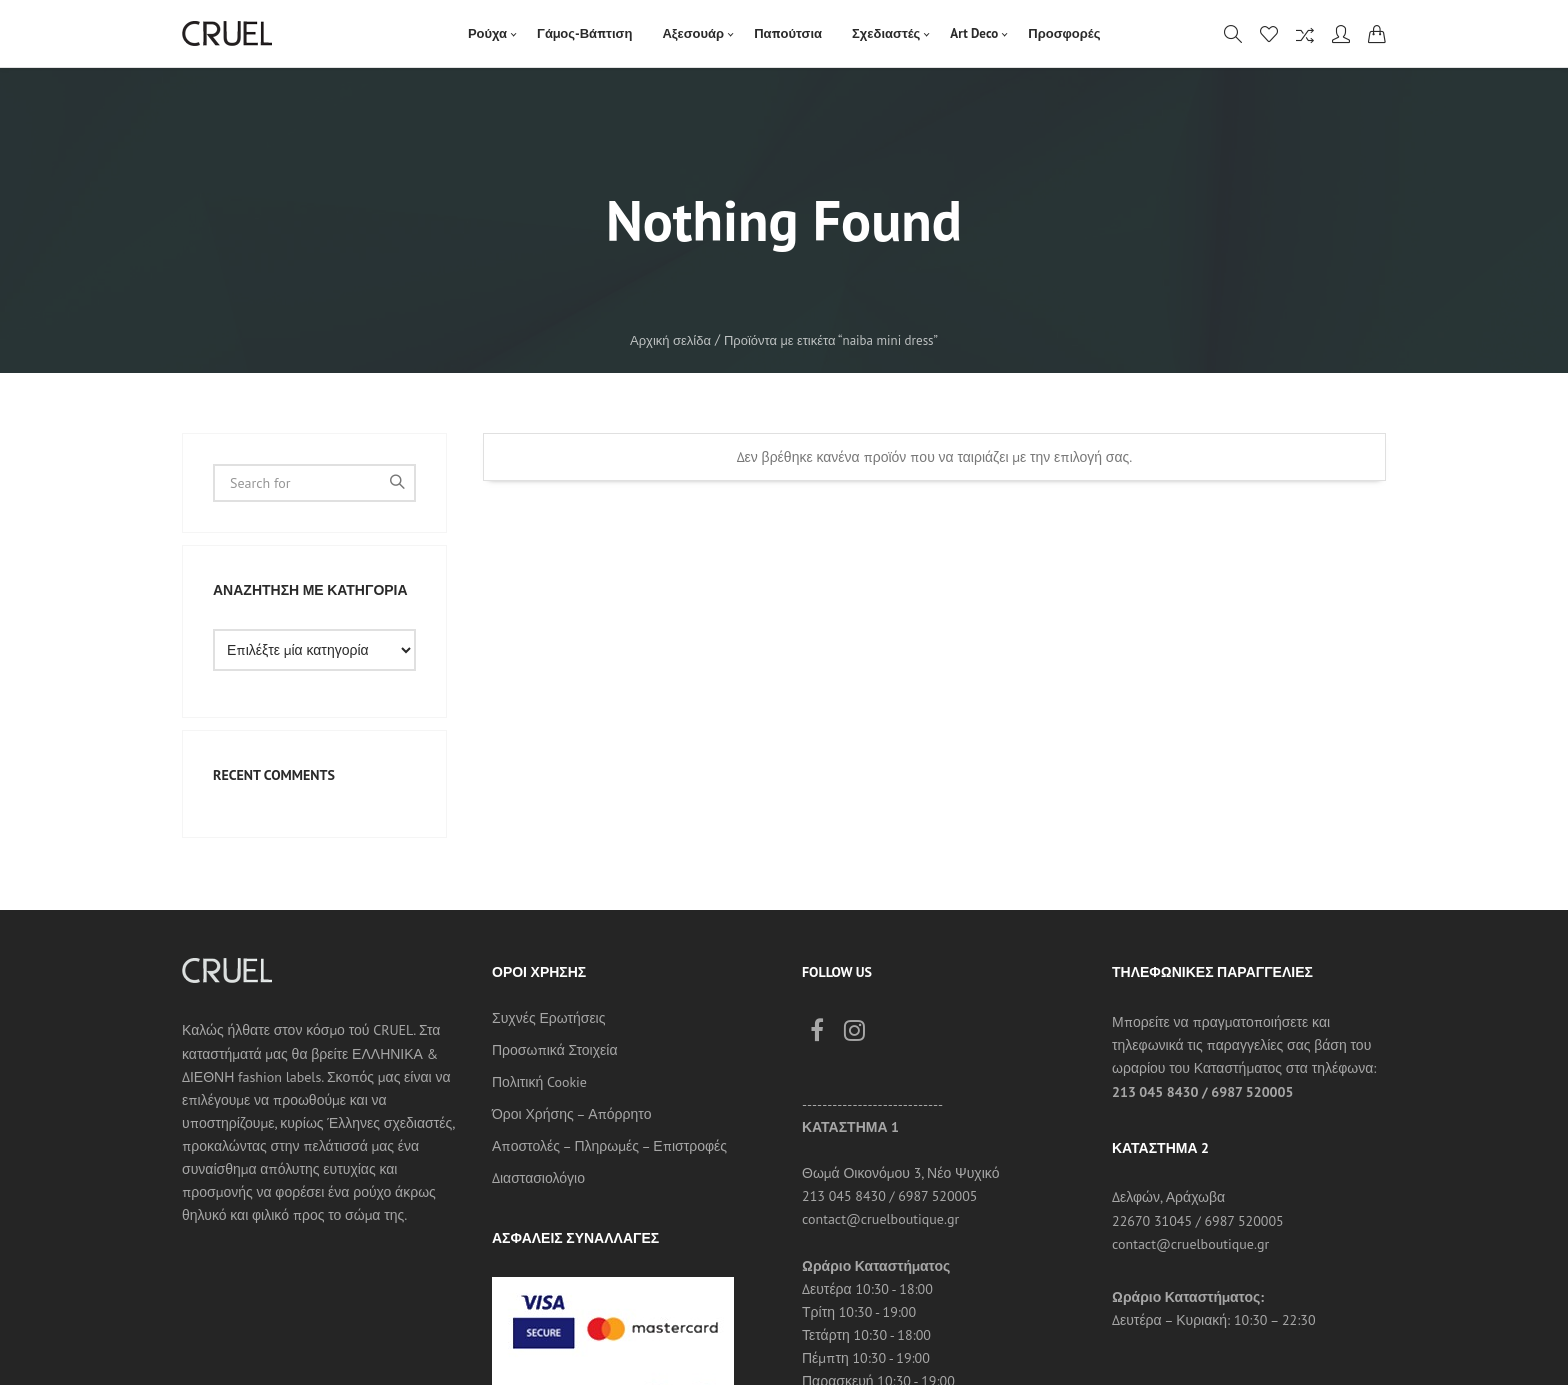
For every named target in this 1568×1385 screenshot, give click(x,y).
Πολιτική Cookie (539, 1082)
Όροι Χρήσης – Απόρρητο (571, 1114)
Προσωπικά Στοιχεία (555, 1050)
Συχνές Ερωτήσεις (548, 1018)
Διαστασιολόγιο (538, 1178)
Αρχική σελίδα (670, 340)
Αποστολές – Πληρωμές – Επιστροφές (609, 1146)
